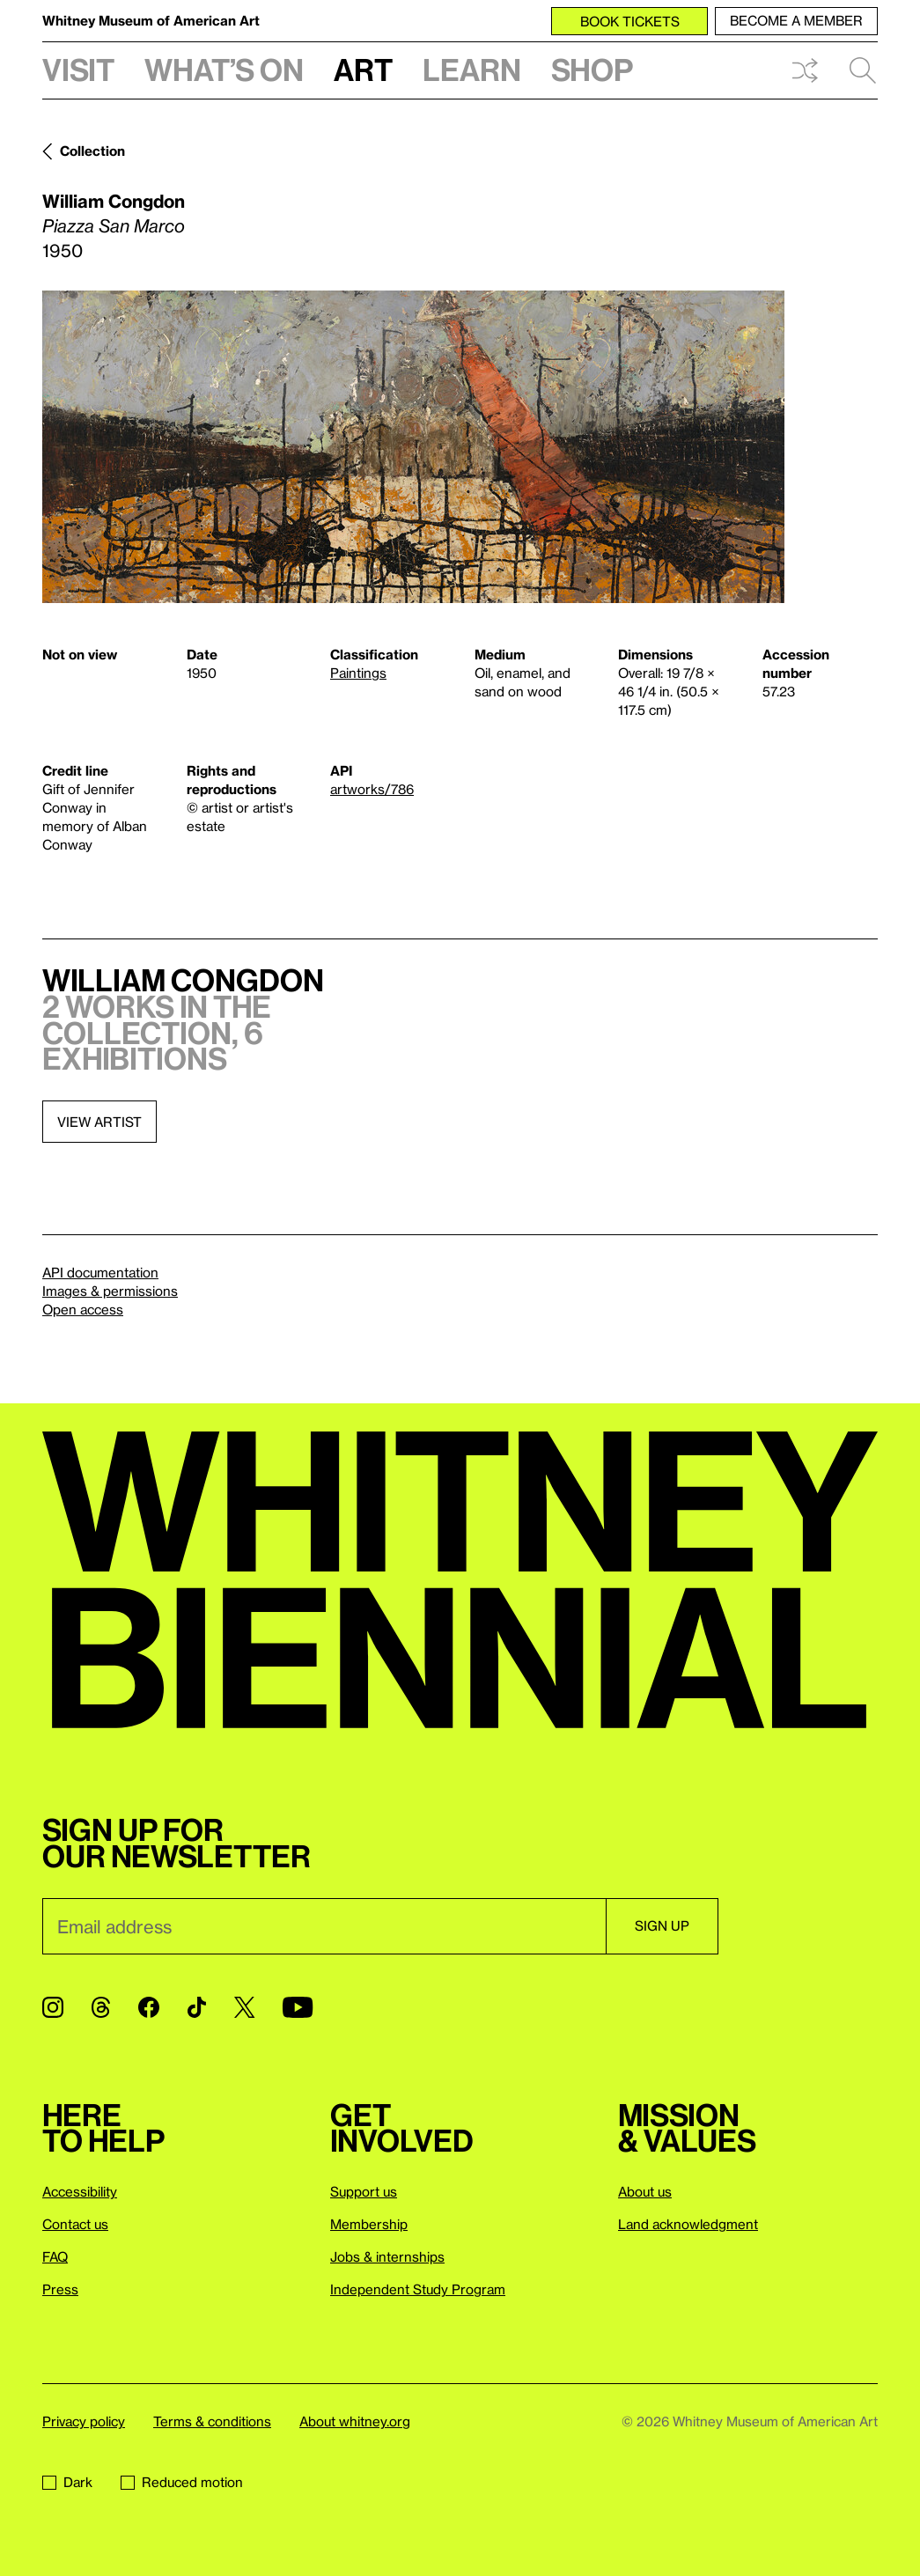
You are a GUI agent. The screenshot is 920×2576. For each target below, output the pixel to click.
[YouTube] (298, 2007)
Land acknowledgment (688, 2224)
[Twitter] (244, 2007)
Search (863, 70)
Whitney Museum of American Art (151, 20)
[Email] (324, 1926)
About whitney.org (354, 2421)
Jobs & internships (387, 2256)
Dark (67, 2482)
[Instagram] (52, 2007)
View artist (99, 1122)
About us (645, 2191)
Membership (369, 2224)
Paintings (358, 673)
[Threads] (100, 2007)
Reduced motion (182, 2482)
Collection (92, 150)
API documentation (100, 1272)
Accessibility (79, 2191)
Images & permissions (110, 1291)
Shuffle (805, 70)
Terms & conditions (212, 2421)
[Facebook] (148, 2007)
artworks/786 (372, 789)
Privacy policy (83, 2421)
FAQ (55, 2256)
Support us (363, 2191)
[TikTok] (196, 2007)
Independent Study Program (417, 2289)
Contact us (75, 2224)
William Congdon (113, 200)
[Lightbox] (413, 447)
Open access (82, 1309)
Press (60, 2289)
